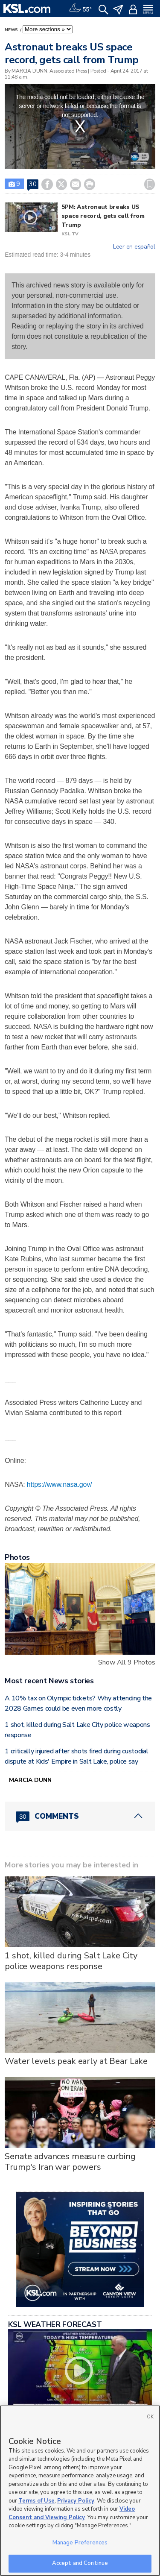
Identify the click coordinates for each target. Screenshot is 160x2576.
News (12, 30)
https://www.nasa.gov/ (59, 1484)
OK (150, 2417)
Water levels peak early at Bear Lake (76, 2061)
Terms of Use (36, 2501)
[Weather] (80, 8)
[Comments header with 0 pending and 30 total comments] (80, 1816)
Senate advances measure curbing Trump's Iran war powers (70, 2162)
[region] (80, 2490)
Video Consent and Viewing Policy (72, 2513)
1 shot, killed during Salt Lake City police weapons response (71, 1961)
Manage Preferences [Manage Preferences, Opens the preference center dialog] (80, 2543)
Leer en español (134, 247)
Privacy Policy (75, 2501)
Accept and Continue (80, 2563)
